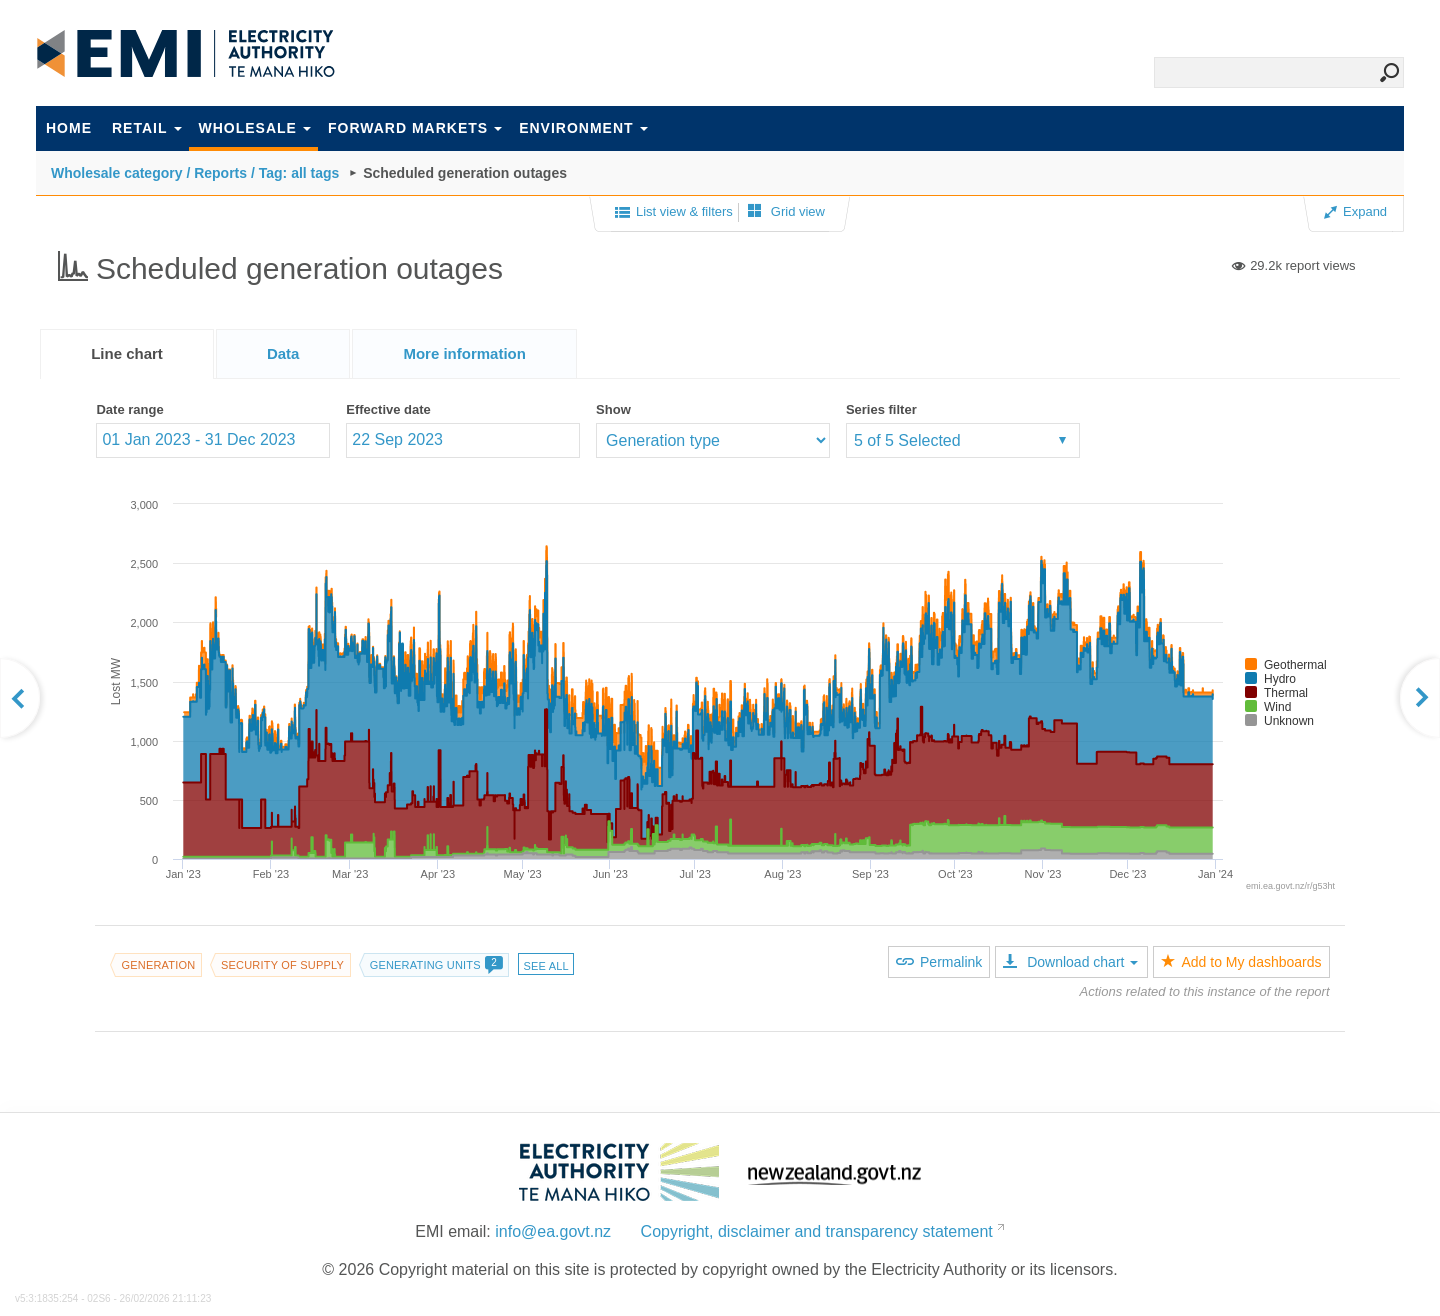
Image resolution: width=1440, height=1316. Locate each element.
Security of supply (282, 965)
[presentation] (464, 354)
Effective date (388, 409)
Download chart (1070, 962)
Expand (1355, 211)
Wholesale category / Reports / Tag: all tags (195, 173)
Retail (147, 128)
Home (69, 128)
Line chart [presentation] (127, 353)
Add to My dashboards (1241, 962)
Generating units (436, 965)
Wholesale (255, 128)
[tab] (127, 354)
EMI (186, 54)
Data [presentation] (283, 353)
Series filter (881, 409)
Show (613, 409)
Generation (158, 965)
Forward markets (415, 128)
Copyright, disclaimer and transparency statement (817, 1231)
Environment (583, 128)
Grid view (786, 211)
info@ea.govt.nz (553, 1231)
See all (545, 966)
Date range (129, 409)
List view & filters (674, 213)
